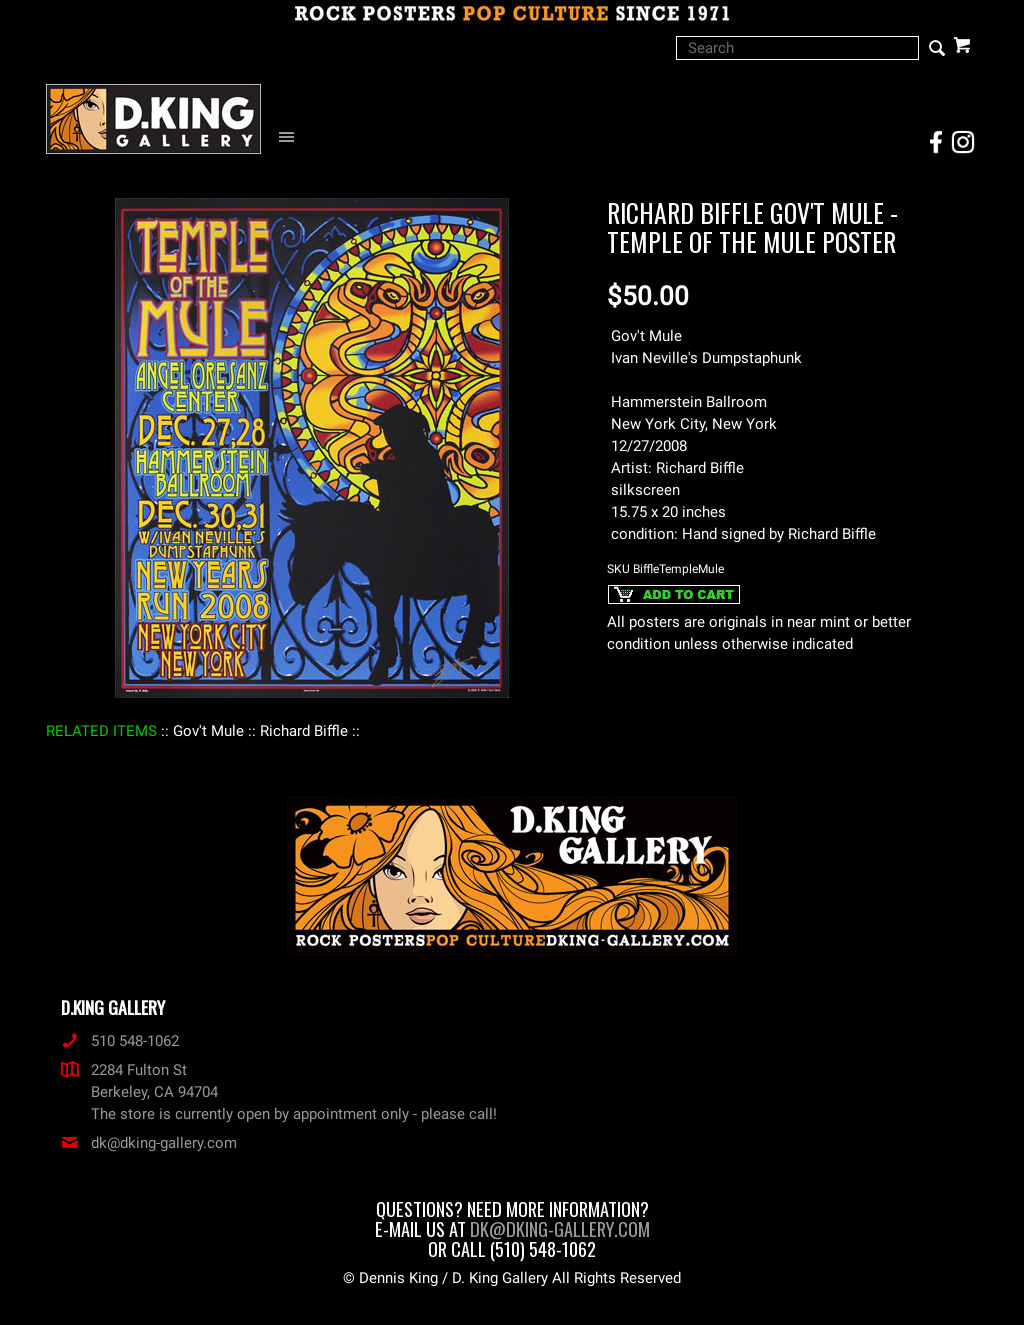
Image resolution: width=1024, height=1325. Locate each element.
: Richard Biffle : (304, 731)
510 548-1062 (120, 1041)
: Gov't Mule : (208, 731)
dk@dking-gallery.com (149, 1143)
